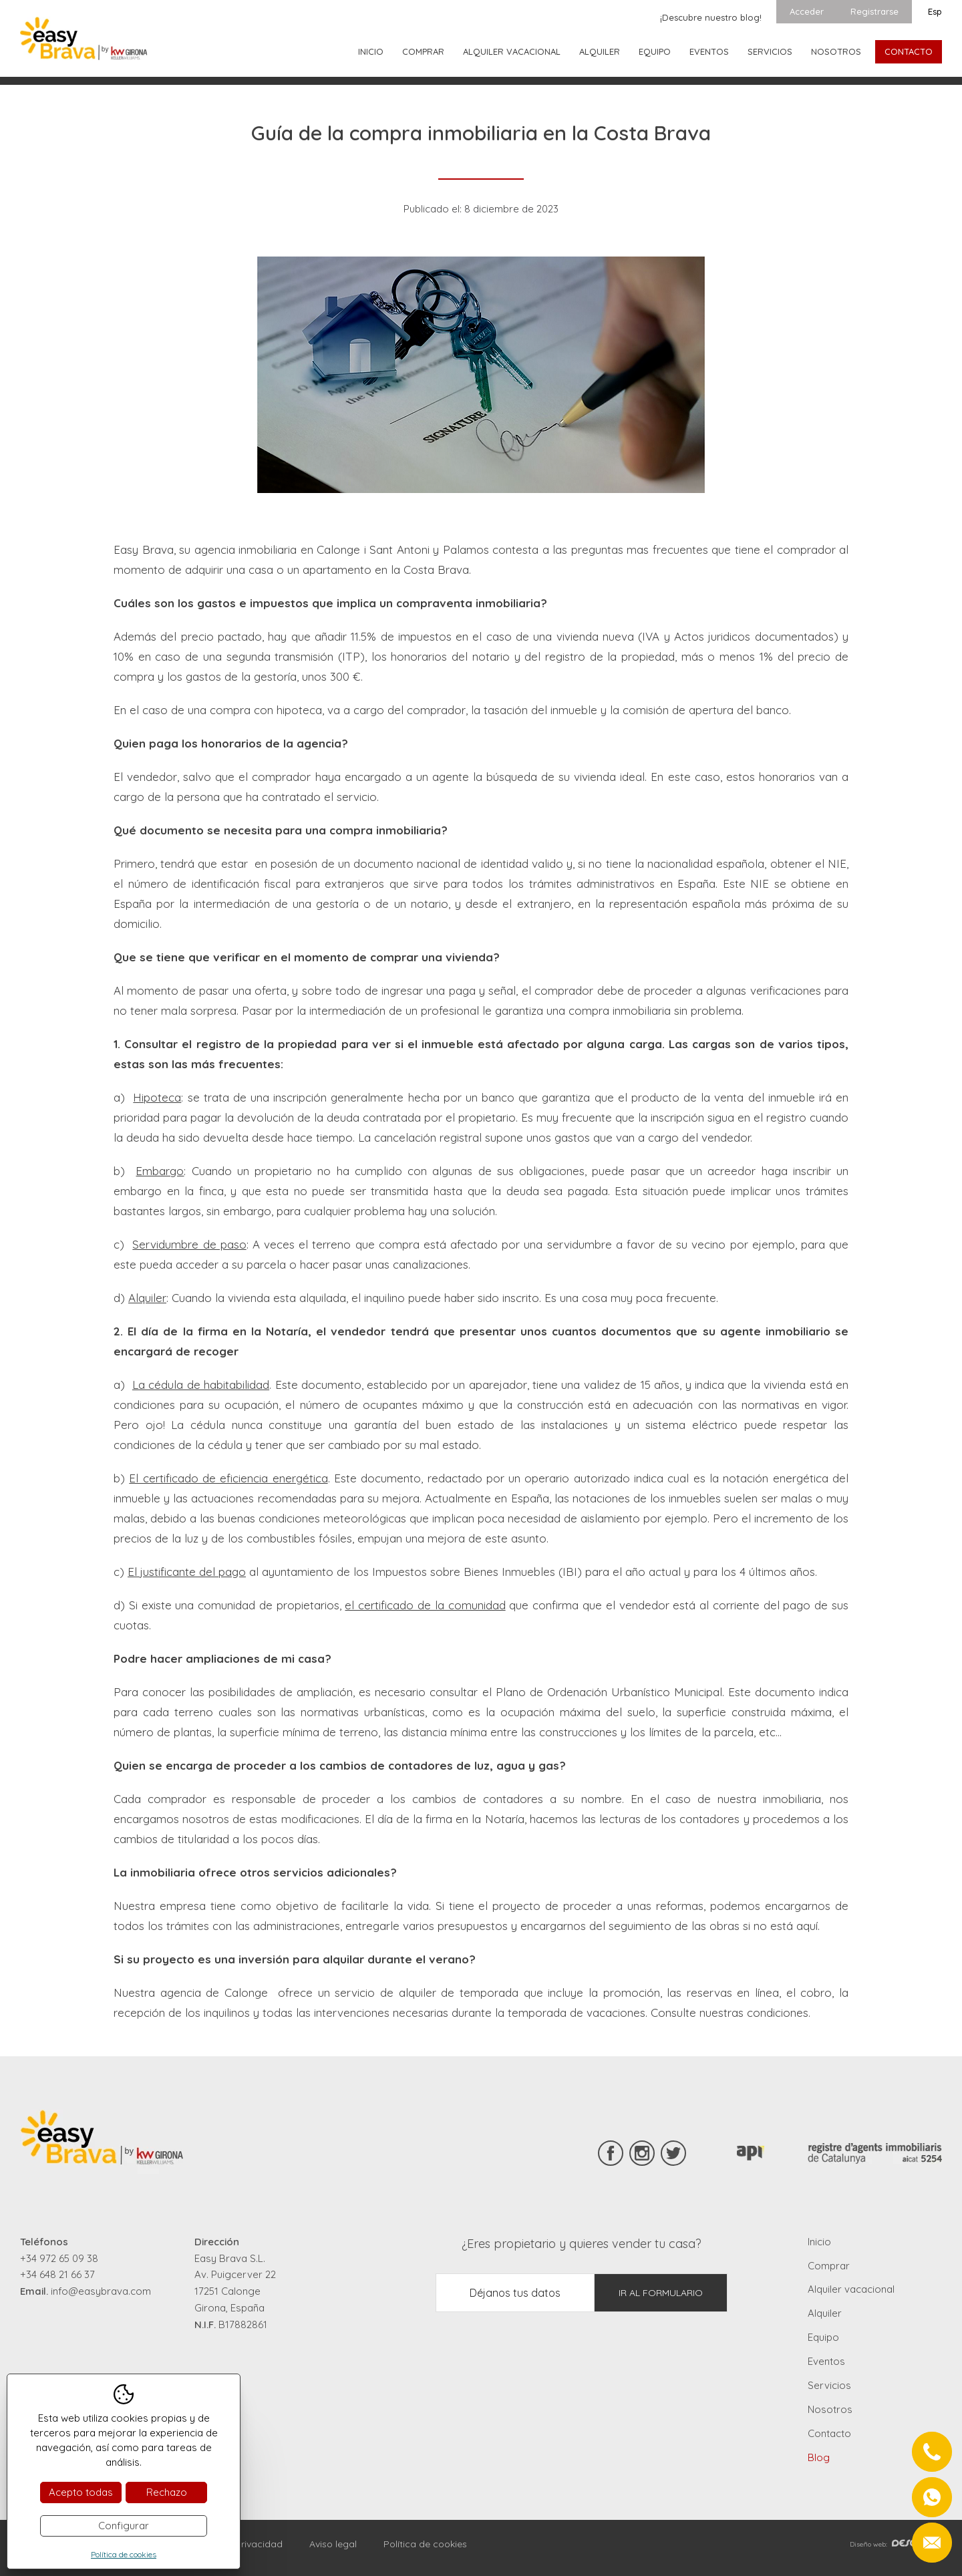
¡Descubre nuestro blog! (711, 17)
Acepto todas (81, 2492)
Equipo (655, 51)
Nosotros (836, 51)
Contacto (909, 51)
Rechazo (166, 2492)
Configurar (123, 2525)
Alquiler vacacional (511, 51)
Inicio (370, 51)
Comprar (423, 51)
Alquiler (599, 51)
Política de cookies (425, 2544)
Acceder (807, 11)
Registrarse (874, 11)
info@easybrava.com (101, 2291)
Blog (819, 2457)
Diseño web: (896, 2544)
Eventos (709, 51)
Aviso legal (333, 2544)
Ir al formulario (661, 2293)
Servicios (770, 51)
